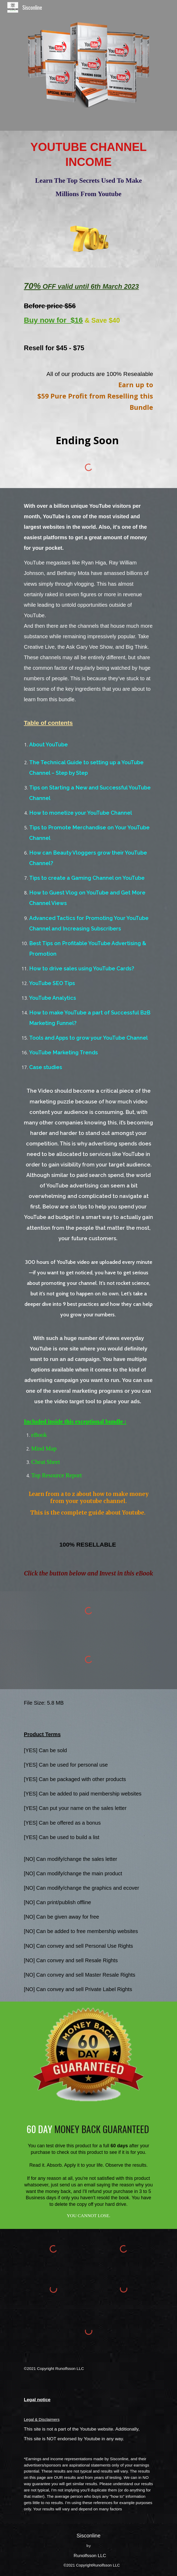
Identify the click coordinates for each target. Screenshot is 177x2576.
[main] (88, 170)
